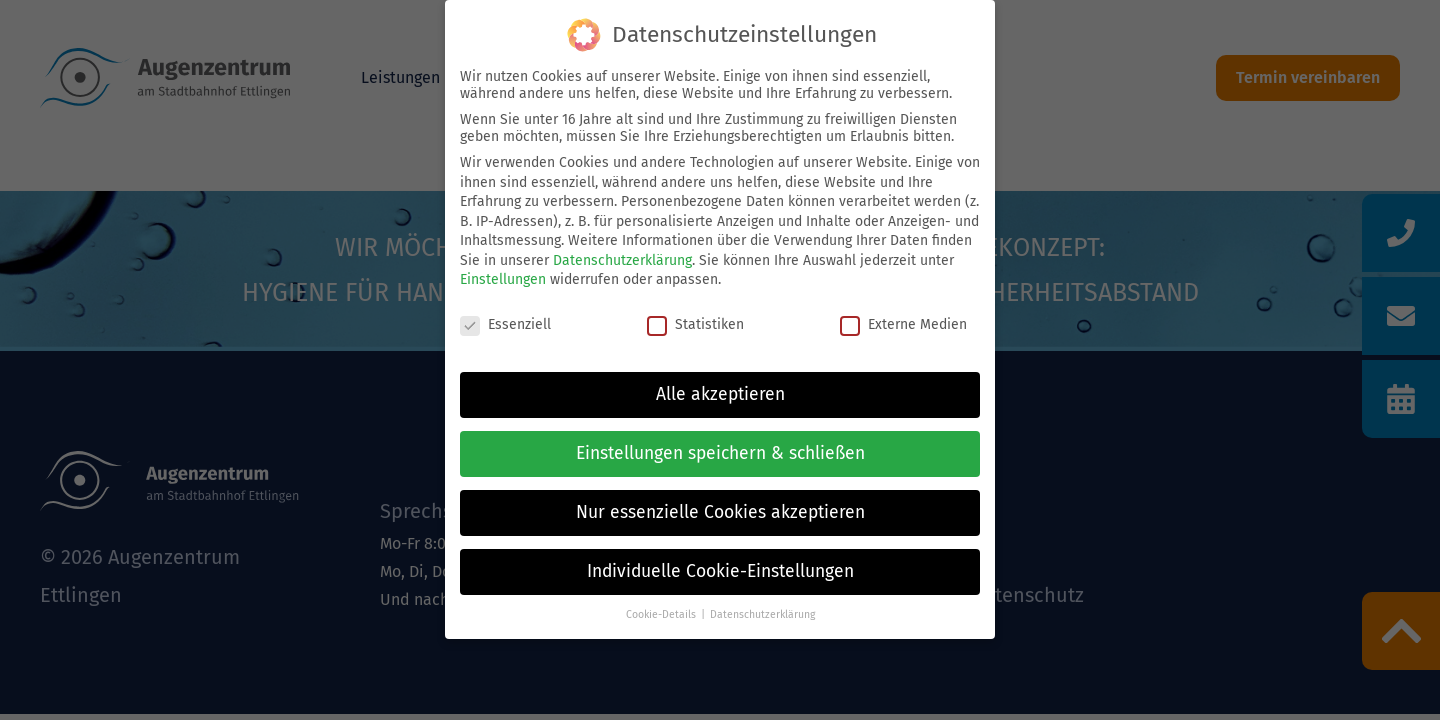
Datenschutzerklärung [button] (762, 614)
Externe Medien (903, 324)
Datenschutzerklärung (622, 260)
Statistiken (695, 324)
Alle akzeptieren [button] (720, 394)
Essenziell (505, 324)
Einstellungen (503, 279)
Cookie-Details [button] (661, 614)
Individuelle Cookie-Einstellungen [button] (720, 571)
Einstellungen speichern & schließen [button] (720, 453)
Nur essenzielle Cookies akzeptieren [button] (720, 512)
